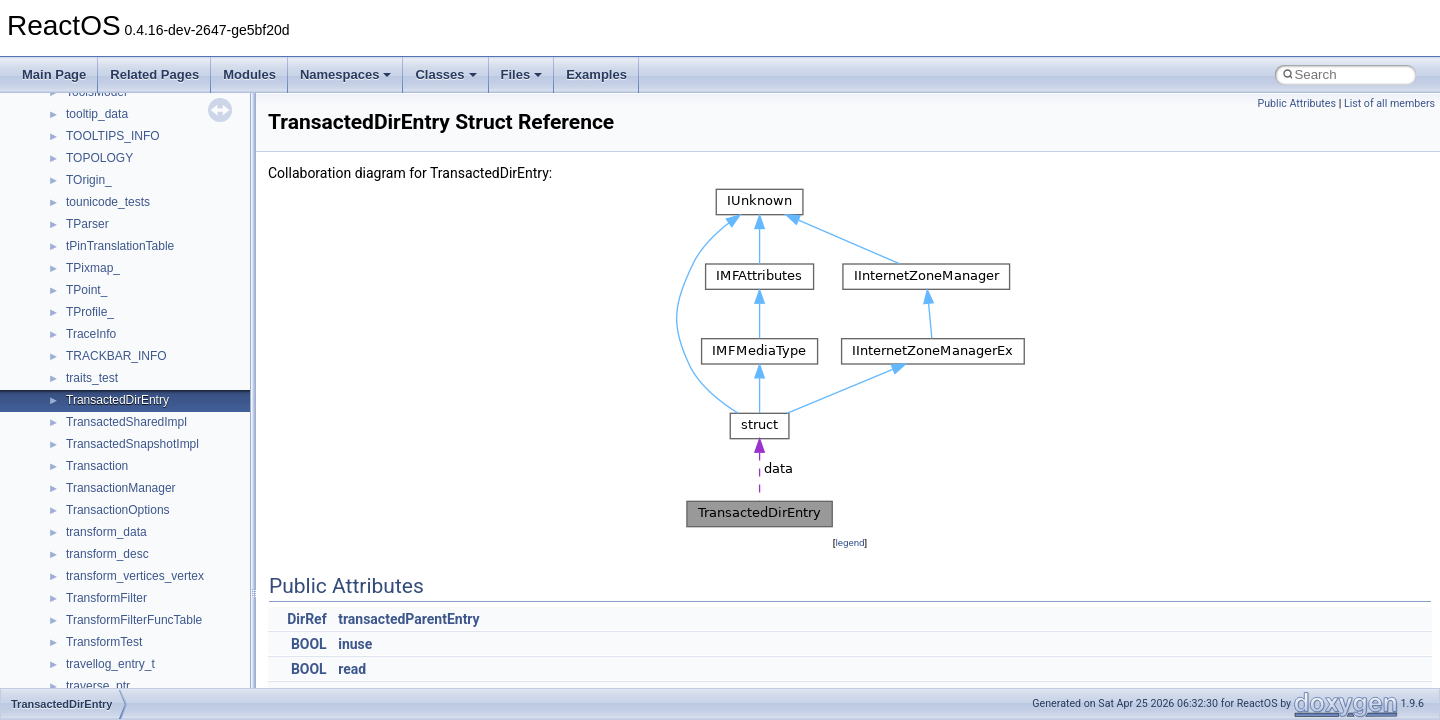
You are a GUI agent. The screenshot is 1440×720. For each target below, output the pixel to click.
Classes (445, 74)
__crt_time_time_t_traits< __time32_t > (170, 590)
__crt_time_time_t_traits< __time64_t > (170, 612)
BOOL (309, 644)
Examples (596, 74)
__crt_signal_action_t (122, 502)
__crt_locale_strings (119, 370)
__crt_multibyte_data (121, 414)
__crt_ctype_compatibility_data (148, 128)
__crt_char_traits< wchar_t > (142, 106)
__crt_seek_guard (114, 480)
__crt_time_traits (110, 634)
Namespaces (346, 74)
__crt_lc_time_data (116, 238)
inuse (355, 644)
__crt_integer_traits (117, 172)
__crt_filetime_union (119, 150)
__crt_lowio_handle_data (132, 392)
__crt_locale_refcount (123, 326)
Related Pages (154, 74)
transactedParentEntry (408, 619)
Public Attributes (1296, 103)
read (352, 669)
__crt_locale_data (113, 260)
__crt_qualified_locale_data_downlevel (169, 458)
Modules (249, 74)
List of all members (1389, 103)
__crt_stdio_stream (117, 524)
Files (522, 74)
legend (849, 542)
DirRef (306, 619)
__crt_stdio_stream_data (132, 546)
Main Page (54, 74)
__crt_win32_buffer (117, 656)
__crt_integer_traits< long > (139, 194)
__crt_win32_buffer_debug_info (150, 678)
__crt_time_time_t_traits (130, 568)
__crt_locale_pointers (123, 304)
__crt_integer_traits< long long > (152, 216)
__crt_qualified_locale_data (139, 436)
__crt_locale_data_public (132, 282)
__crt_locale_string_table (132, 348)
